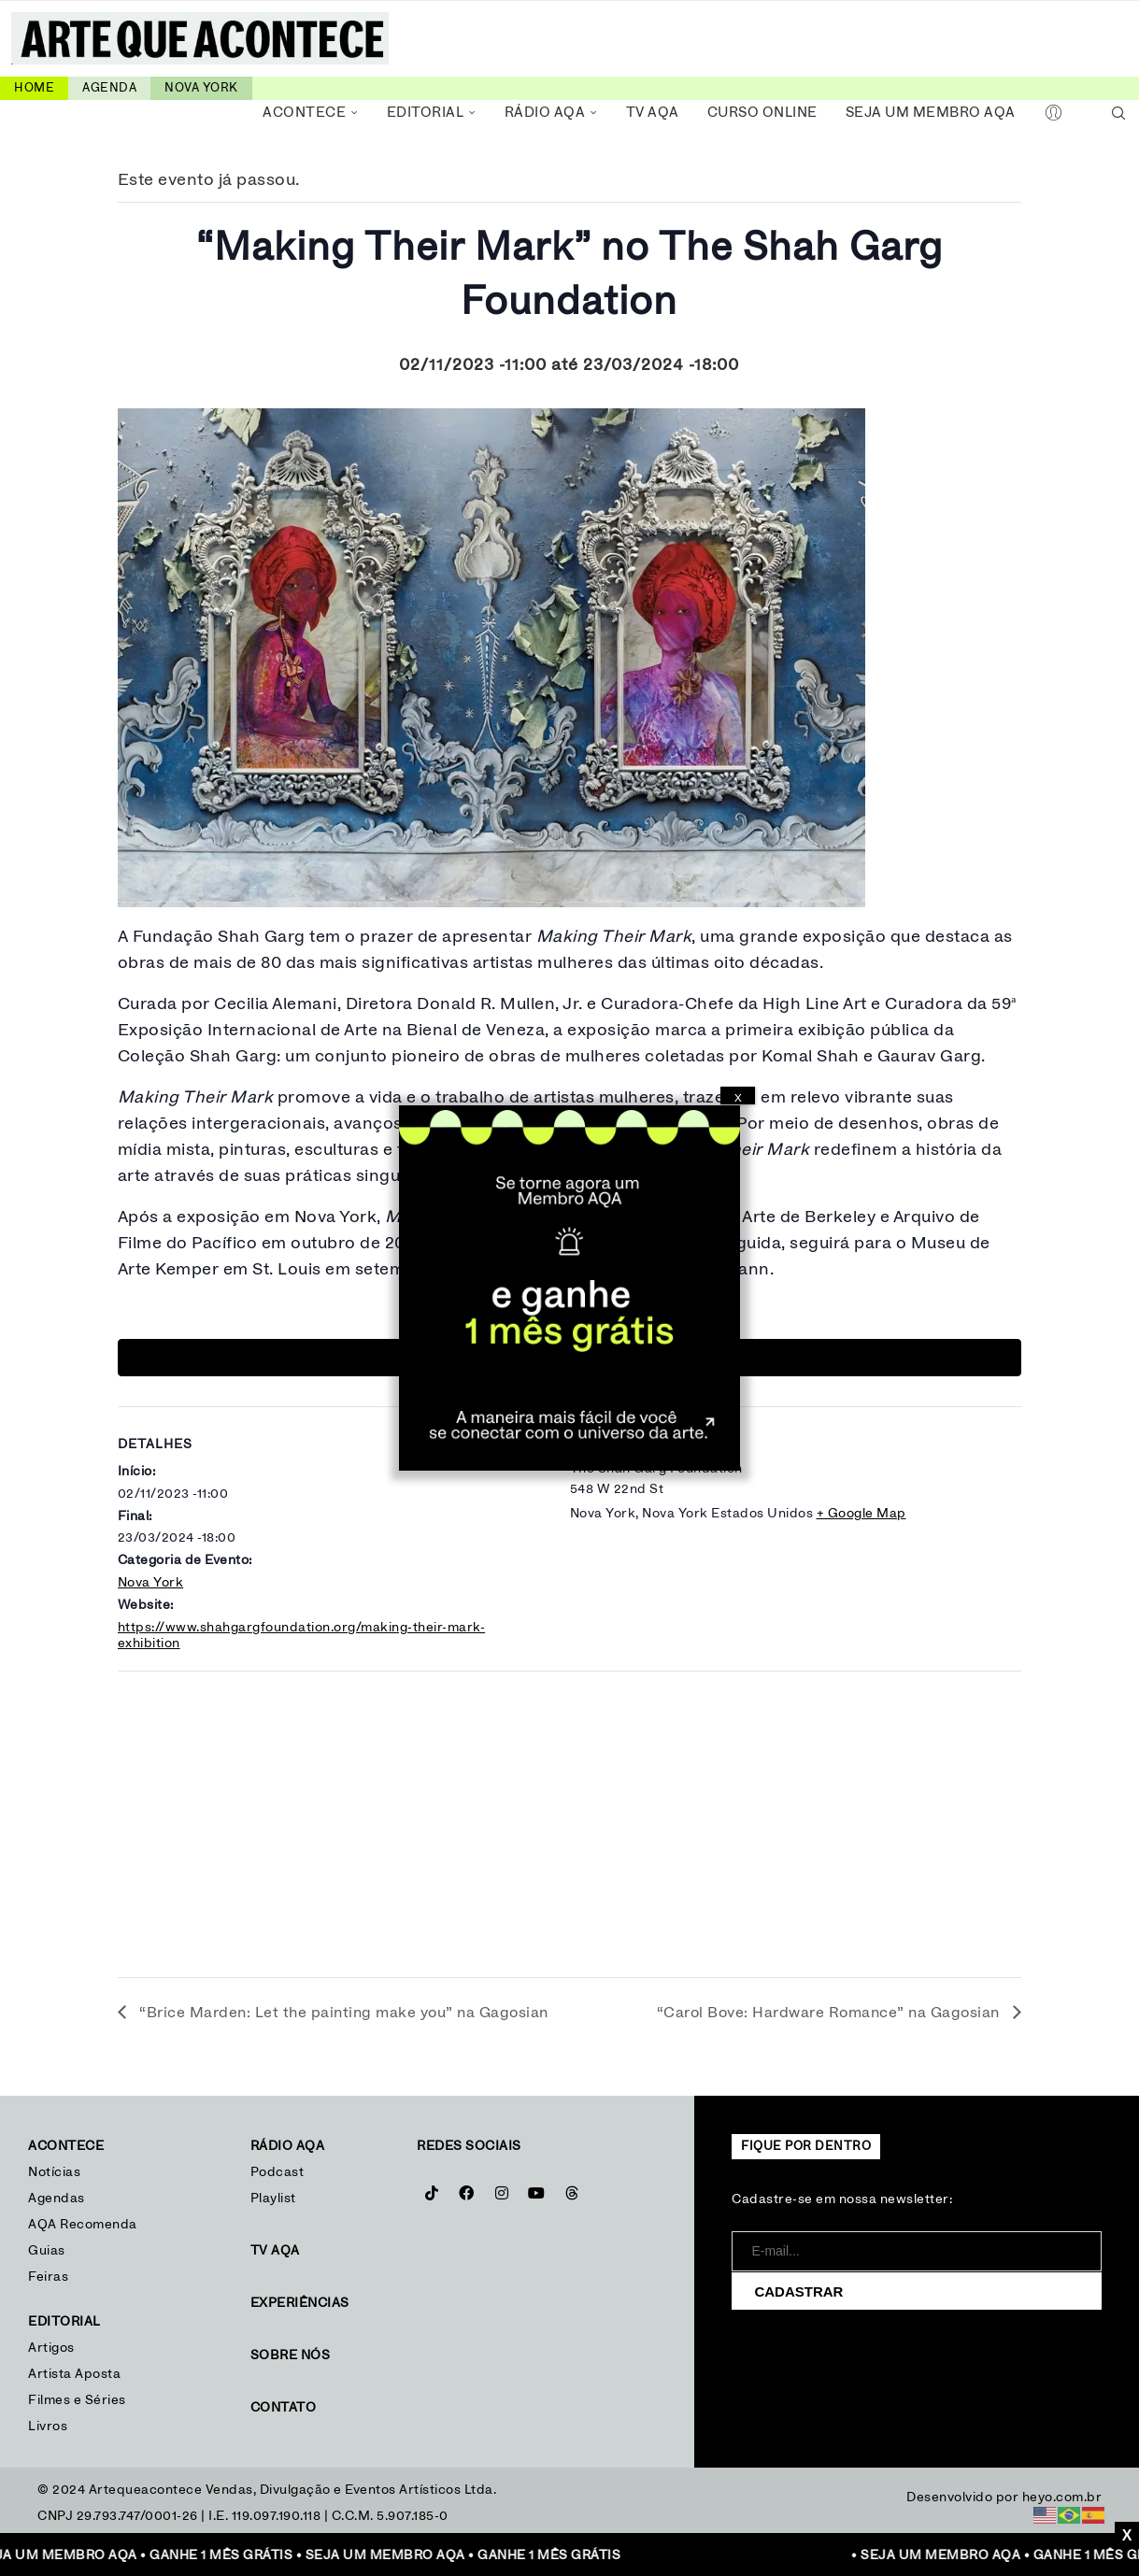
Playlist (273, 2198)
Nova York (151, 1582)
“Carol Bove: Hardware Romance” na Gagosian (830, 2012)
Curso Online (762, 113)
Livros (47, 2426)
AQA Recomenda (82, 2224)
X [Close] (738, 1097)
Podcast (277, 2172)
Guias (46, 2250)
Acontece (304, 113)
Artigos (51, 2348)
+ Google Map (861, 1513)
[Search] (1118, 113)
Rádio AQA (545, 113)
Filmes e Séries (77, 2400)
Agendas (56, 2198)
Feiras (48, 2277)
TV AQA (652, 113)
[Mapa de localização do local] (570, 1818)
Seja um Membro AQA (931, 113)
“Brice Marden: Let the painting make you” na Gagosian (341, 2012)
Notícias (56, 2172)
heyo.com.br (1062, 2497)
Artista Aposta (74, 2374)
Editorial (425, 113)
